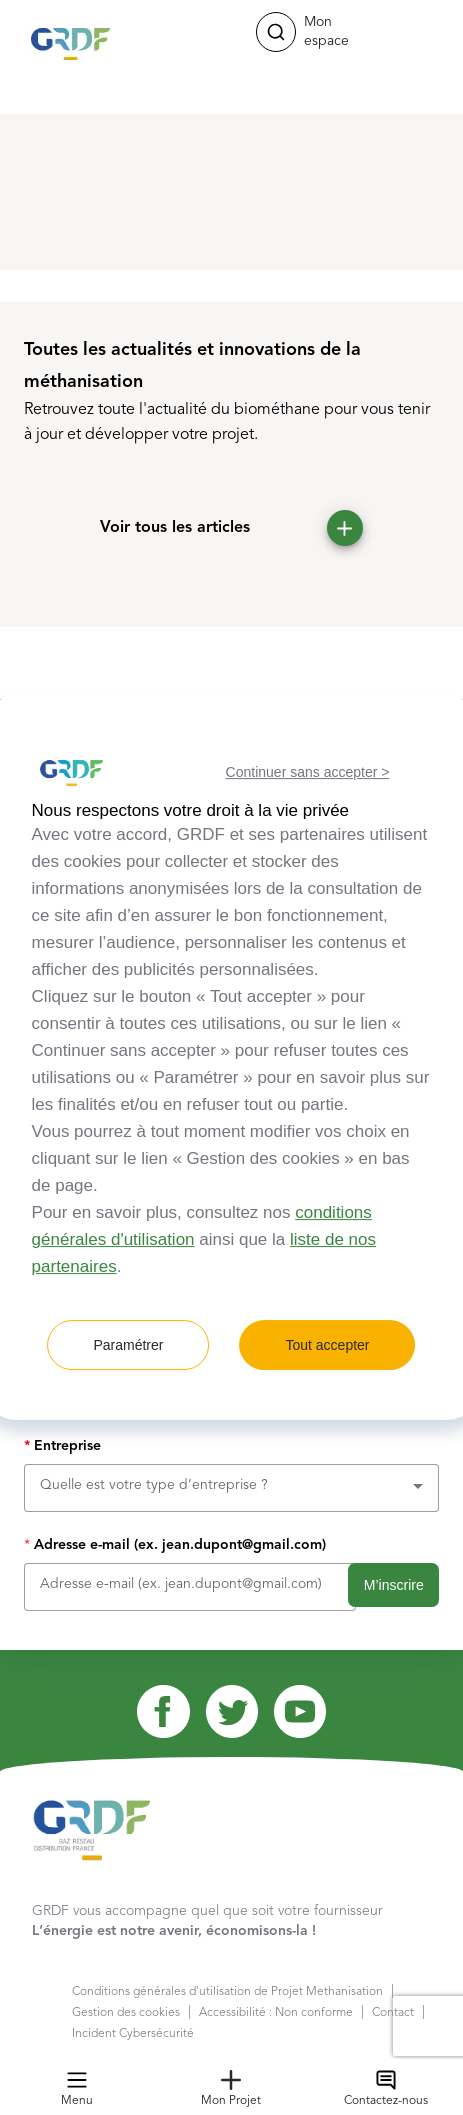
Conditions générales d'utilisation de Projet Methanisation (227, 1992)
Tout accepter (327, 1345)
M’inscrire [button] (394, 1585)
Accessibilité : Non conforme (276, 2013)
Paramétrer (128, 1345)
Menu (77, 2088)
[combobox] (231, 1485)
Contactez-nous (386, 2088)
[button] (276, 32)
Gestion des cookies (126, 2013)
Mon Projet (231, 2088)
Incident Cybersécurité (133, 2034)
